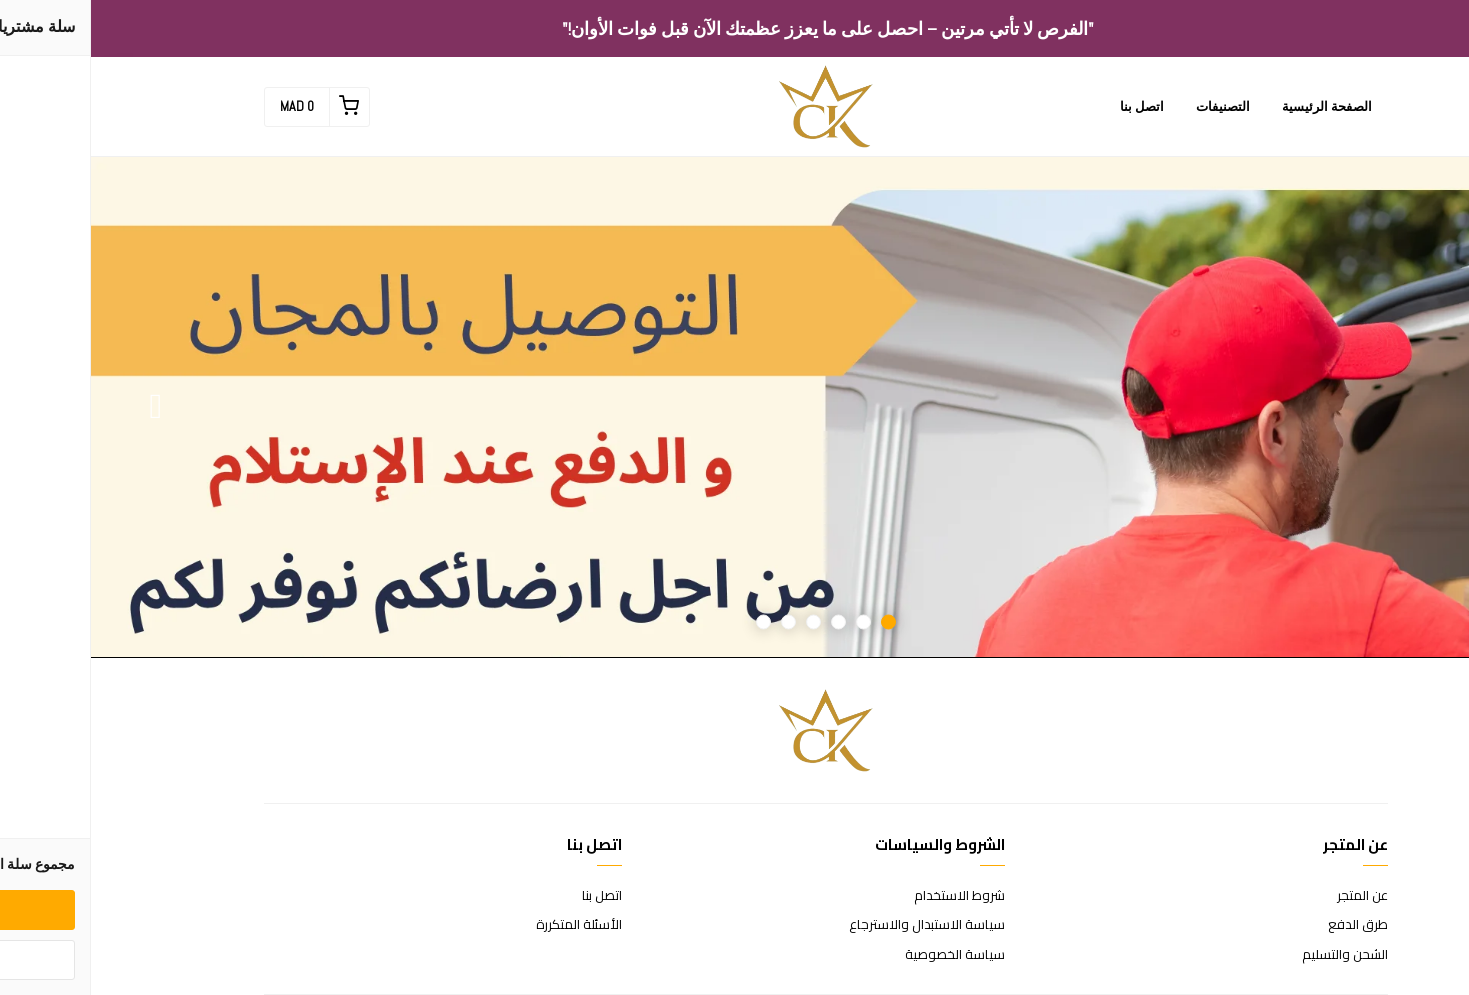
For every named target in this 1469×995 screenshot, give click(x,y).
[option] (734, 407)
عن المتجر (1271, 896)
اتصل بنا (1051, 106)
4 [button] (722, 622)
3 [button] (747, 622)
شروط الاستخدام (868, 896)
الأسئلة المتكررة (488, 925)
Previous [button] (1404, 407)
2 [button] (772, 622)
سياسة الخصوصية (864, 955)
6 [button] (672, 622)
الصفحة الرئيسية (1236, 106)
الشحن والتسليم (1254, 955)
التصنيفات (1132, 106)
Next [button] (65, 407)
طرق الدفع (1267, 925)
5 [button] (697, 622)
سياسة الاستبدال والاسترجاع (836, 925)
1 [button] (797, 622)
